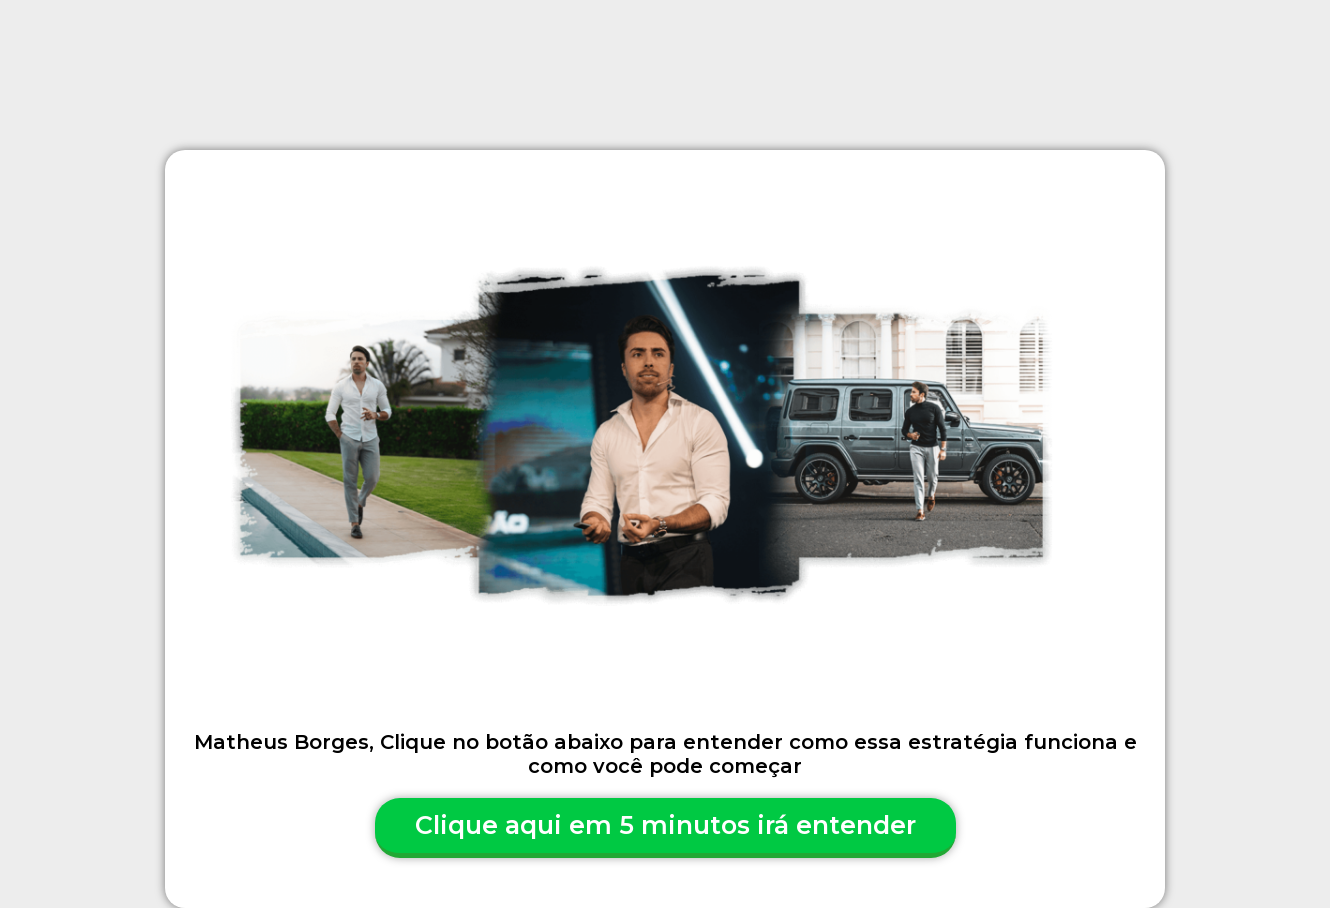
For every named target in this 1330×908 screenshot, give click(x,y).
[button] (665, 828)
